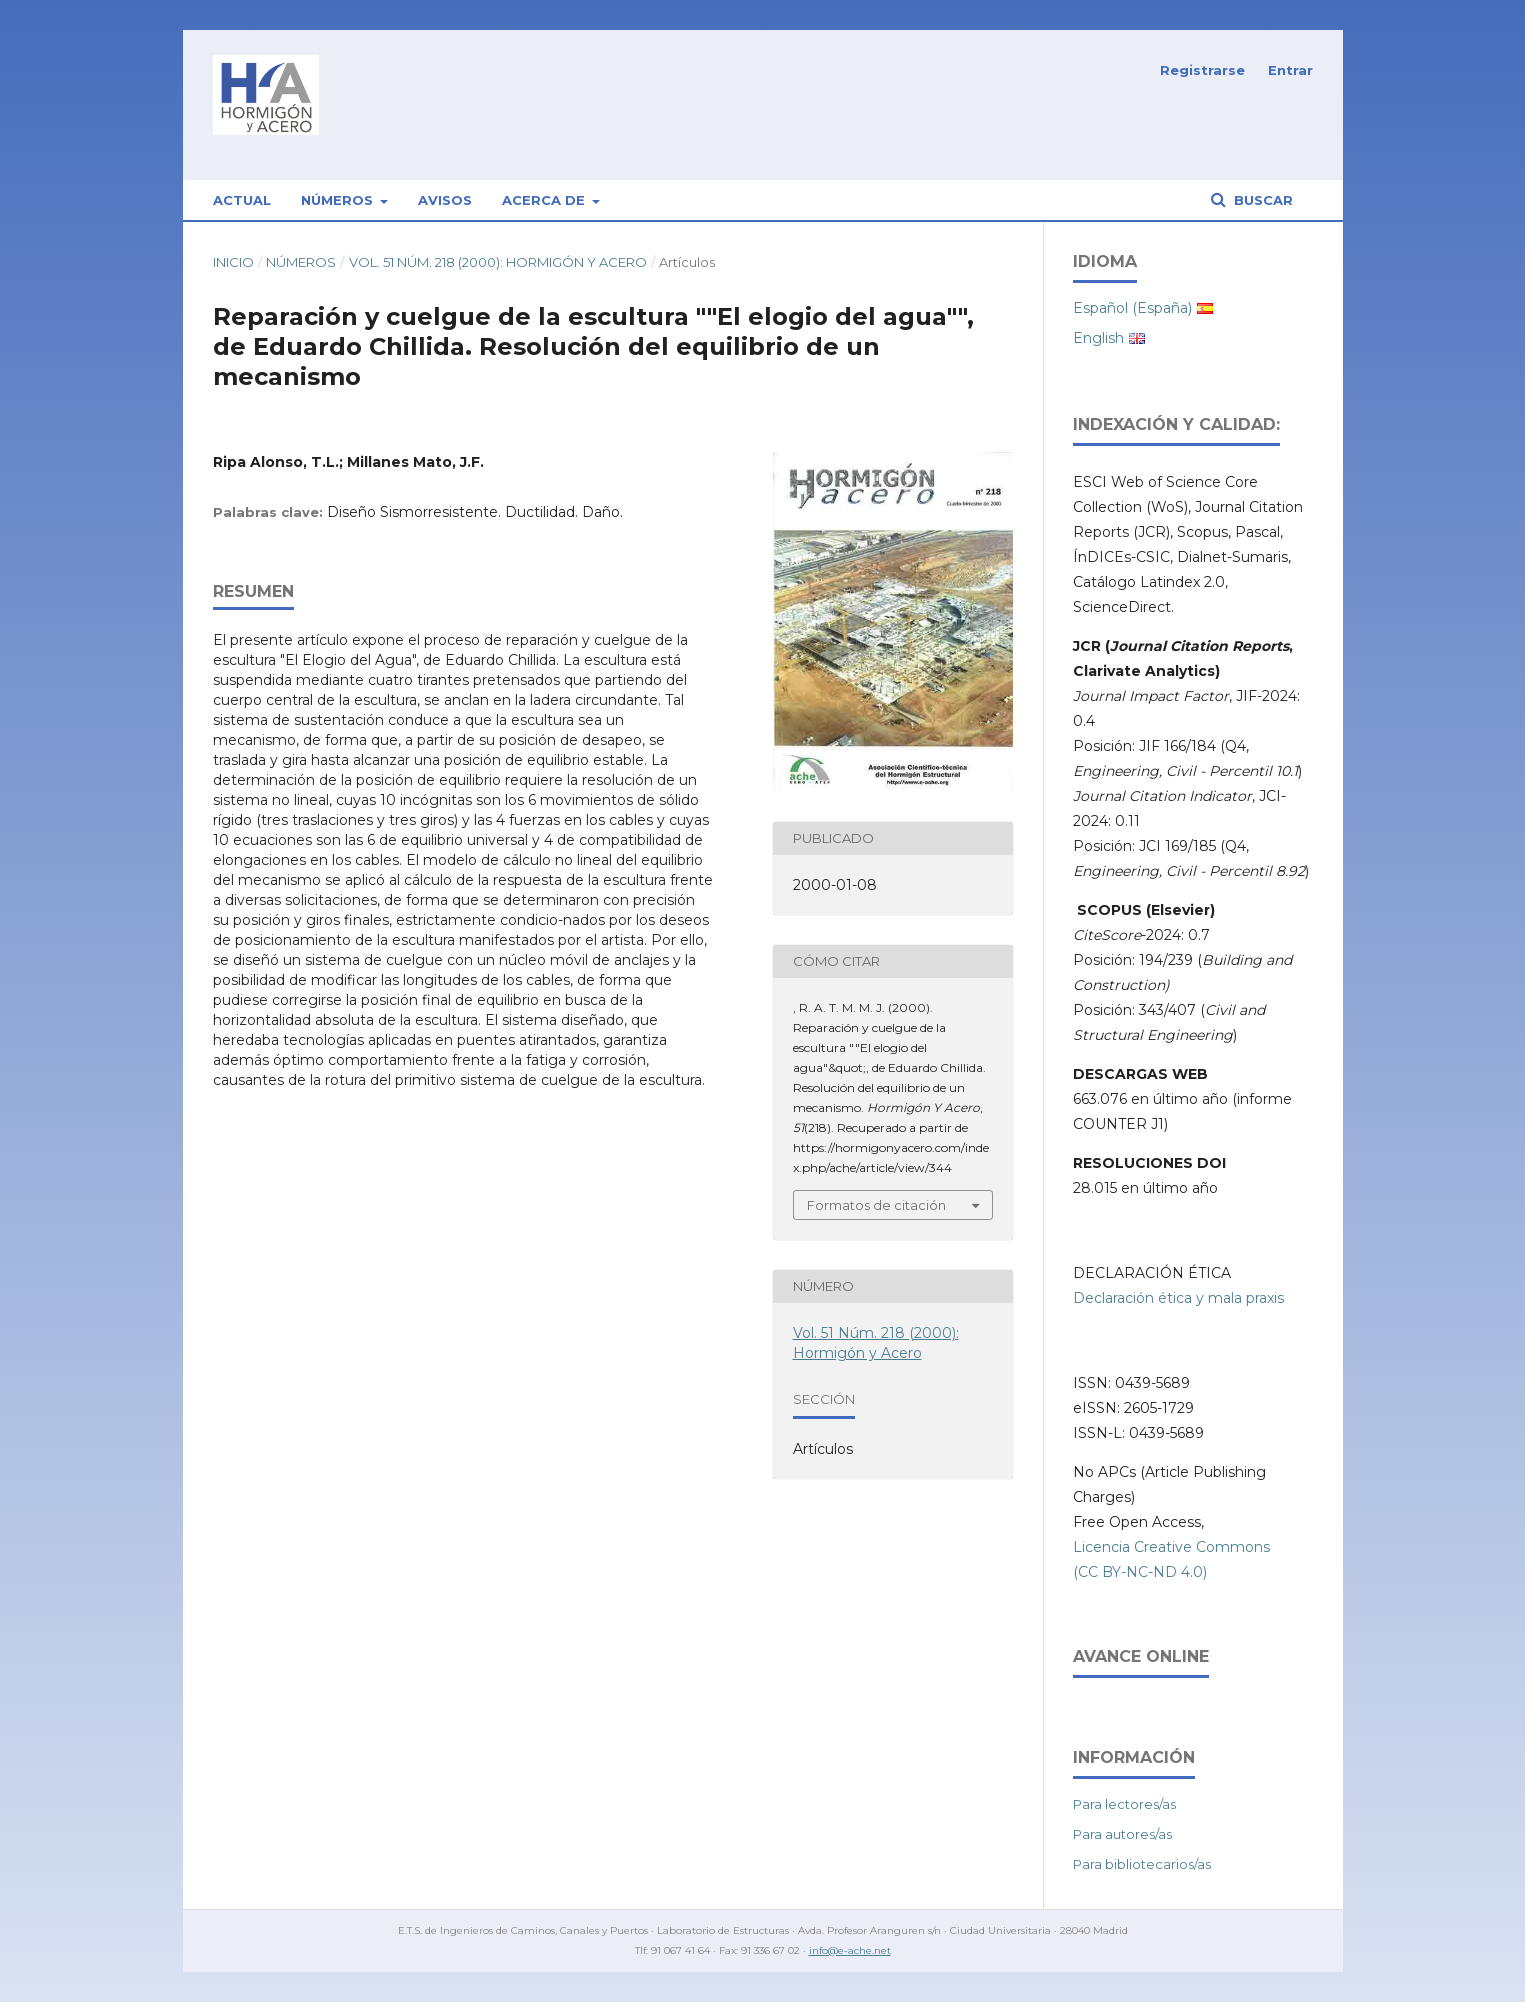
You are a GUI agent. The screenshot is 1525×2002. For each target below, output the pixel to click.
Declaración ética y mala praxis (1178, 1298)
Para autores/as (1122, 1834)
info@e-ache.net (850, 1950)
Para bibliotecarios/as (1142, 1864)
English (1098, 338)
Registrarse (1202, 70)
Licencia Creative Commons (1171, 1547)
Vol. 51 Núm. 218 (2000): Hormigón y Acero (498, 262)
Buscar (1261, 200)
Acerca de (545, 200)
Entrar (1290, 70)
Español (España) (1132, 308)
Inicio (233, 262)
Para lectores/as (1124, 1804)
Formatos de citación (876, 1205)
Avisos (445, 200)
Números (339, 200)
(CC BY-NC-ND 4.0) (1140, 1572)
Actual (242, 200)
